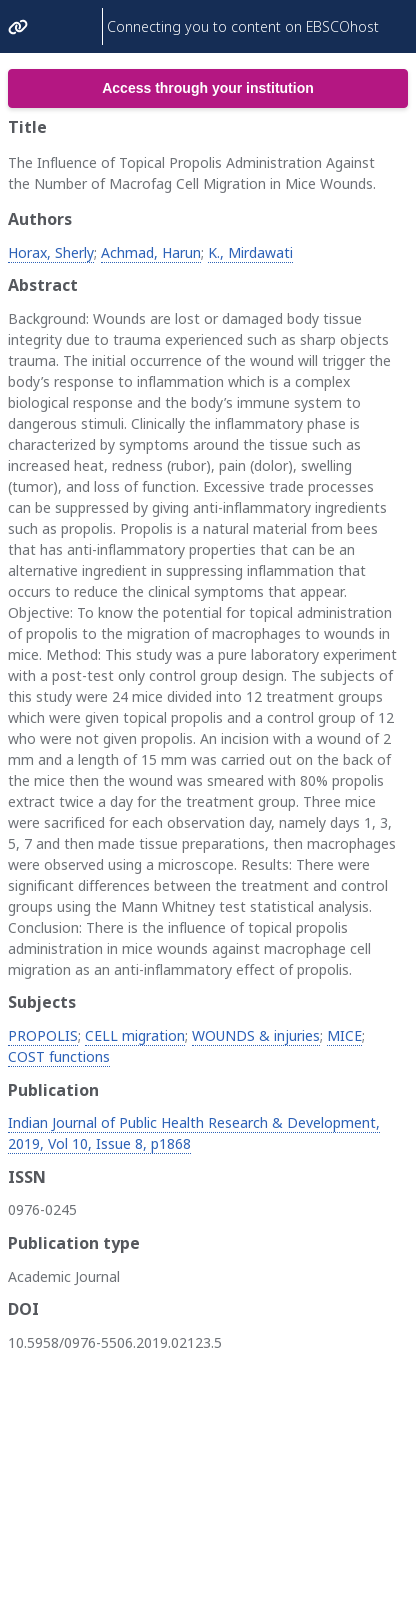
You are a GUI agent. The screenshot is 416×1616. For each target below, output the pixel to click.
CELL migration (135, 1035)
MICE (344, 1035)
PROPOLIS (43, 1035)
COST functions (59, 1056)
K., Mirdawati (250, 252)
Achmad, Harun (151, 252)
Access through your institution (208, 88)
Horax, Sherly (51, 252)
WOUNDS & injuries (256, 1035)
